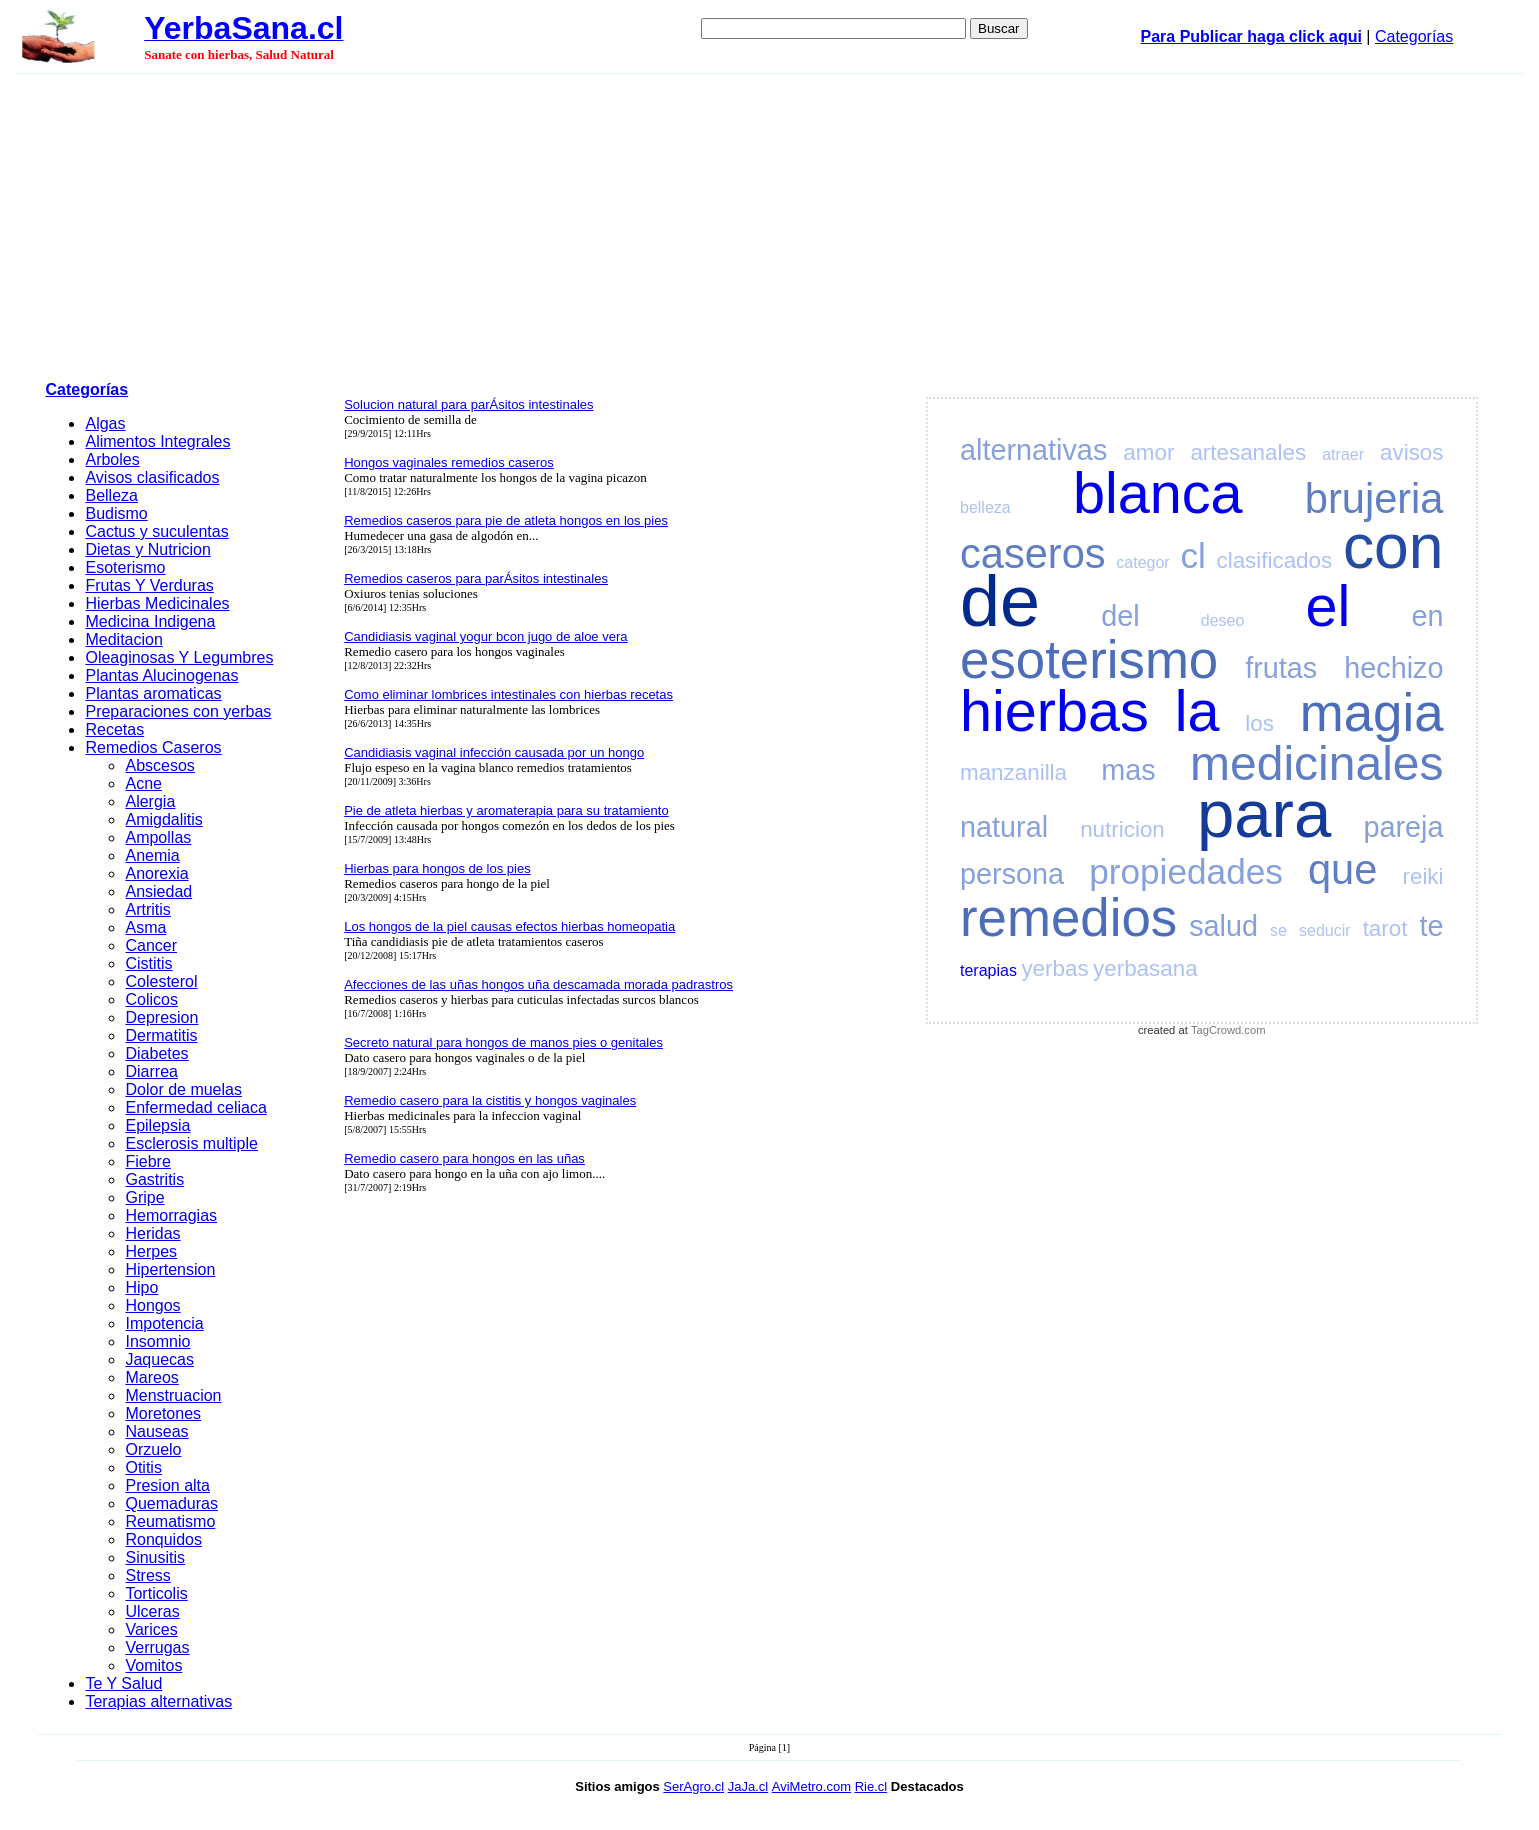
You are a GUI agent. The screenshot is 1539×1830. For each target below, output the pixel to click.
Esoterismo (125, 567)
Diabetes (156, 1053)
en (1427, 616)
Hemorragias (171, 1215)
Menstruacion (173, 1395)
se (1278, 930)
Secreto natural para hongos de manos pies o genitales (503, 1042)
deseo (1223, 620)
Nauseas (156, 1431)
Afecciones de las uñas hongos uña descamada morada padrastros (538, 984)
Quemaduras (171, 1503)
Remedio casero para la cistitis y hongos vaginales (490, 1100)
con (1393, 546)
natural (1004, 827)
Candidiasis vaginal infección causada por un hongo (494, 752)
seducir (1325, 930)
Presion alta (167, 1485)
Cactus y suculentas (156, 531)
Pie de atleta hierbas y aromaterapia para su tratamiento (506, 810)
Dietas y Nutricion (147, 549)
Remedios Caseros (153, 747)
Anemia (152, 855)
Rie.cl (871, 1786)
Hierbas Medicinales (157, 603)
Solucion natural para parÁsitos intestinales (468, 404)
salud (1223, 926)
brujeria (1374, 498)
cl (1192, 555)
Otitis (143, 1467)
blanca (1158, 493)
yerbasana (1145, 968)
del (1120, 616)
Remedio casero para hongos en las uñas (464, 1158)
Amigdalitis (163, 819)
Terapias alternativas (158, 1701)
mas (1128, 770)
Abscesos (159, 765)
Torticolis (156, 1593)
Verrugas (157, 1647)
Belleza (111, 495)
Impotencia (164, 1323)
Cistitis (148, 963)
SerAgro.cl (693, 1786)
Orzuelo (153, 1449)
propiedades (1186, 871)
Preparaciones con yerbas (178, 711)
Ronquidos (163, 1539)
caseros (1033, 553)
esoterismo (1089, 659)
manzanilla (1013, 772)
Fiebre (147, 1161)
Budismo (116, 513)
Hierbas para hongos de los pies (437, 868)
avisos (1411, 452)
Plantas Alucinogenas (161, 675)
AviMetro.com (811, 1786)
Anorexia (156, 873)
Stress (147, 1575)
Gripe (144, 1197)
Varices (151, 1629)
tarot (1385, 928)
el (1328, 606)
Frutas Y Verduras (149, 585)
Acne (143, 783)
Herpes (151, 1251)
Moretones (163, 1413)
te (1431, 926)
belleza (985, 507)
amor (1148, 452)
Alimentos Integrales (157, 441)
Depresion (161, 1017)
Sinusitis (155, 1557)
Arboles (112, 459)
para (1264, 813)
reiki (1422, 876)
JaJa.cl (748, 1786)
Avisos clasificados (152, 477)
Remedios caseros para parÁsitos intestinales (476, 578)
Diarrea (151, 1071)
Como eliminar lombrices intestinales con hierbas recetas (508, 694)
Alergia (150, 801)
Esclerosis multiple (191, 1143)
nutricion (1122, 829)
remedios (1068, 917)
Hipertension (170, 1269)
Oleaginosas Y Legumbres (179, 657)
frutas (1281, 668)
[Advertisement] (770, 224)
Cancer (151, 945)
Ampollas (158, 837)
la (1197, 711)
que (1342, 869)
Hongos (152, 1305)
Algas (105, 423)
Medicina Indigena (150, 621)
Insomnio (157, 1341)
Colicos (151, 999)
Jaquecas (159, 1359)
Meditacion (123, 639)
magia (1372, 712)
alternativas (1033, 450)
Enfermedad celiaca (195, 1107)
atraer (1343, 454)
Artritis (147, 909)
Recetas (114, 729)
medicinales (1316, 763)
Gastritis (154, 1179)
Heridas (152, 1233)
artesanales (1248, 452)
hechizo (1393, 668)
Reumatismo (170, 1521)
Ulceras (152, 1611)
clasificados (1274, 560)
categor (1142, 562)
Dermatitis (161, 1035)
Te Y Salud (123, 1683)
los (1259, 723)
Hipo (141, 1287)
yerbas (1054, 968)
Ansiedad (158, 891)
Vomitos (153, 1665)
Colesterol (161, 981)
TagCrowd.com (1228, 1030)
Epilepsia (157, 1125)
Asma (145, 927)
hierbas (1054, 711)
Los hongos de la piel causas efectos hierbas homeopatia (509, 926)
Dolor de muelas (183, 1089)
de (1000, 601)
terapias (988, 970)
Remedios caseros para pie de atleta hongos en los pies (506, 520)
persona (1012, 874)
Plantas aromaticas (153, 693)
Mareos (151, 1377)
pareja (1403, 827)
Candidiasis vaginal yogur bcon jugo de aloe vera (485, 636)
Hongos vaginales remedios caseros (449, 462)
